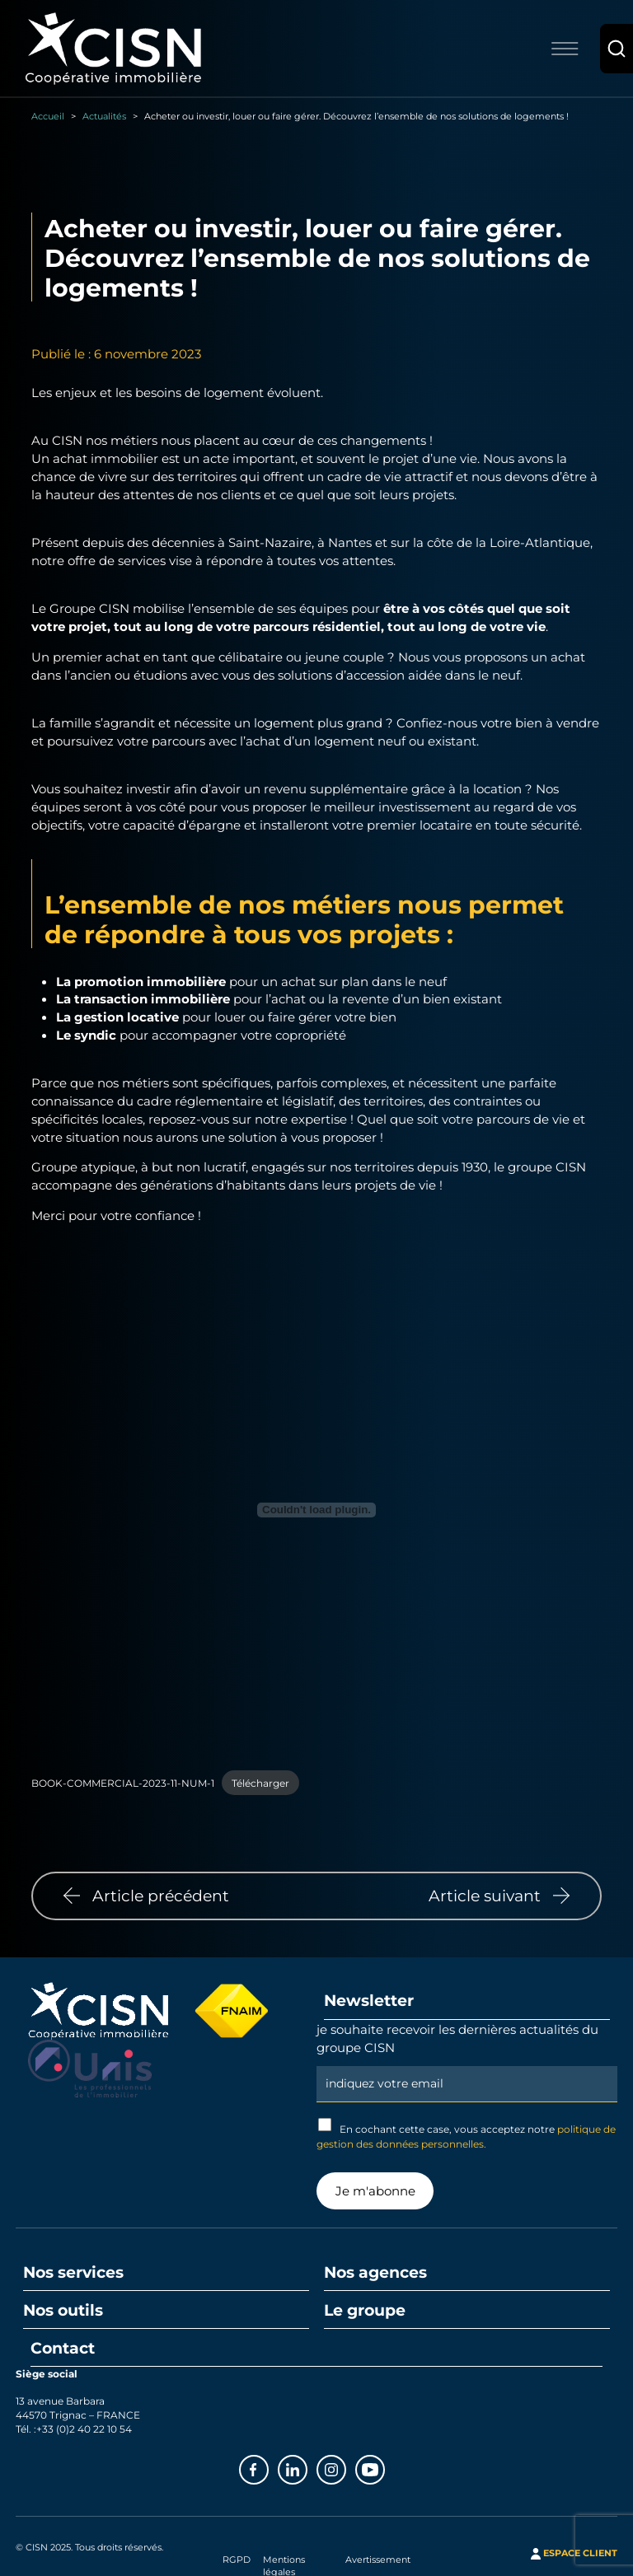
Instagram (345, 2468)
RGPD (237, 2559)
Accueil (47, 116)
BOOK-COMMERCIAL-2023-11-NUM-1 (122, 1782)
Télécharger (260, 1782)
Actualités (104, 116)
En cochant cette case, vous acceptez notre (466, 2134)
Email (466, 2064)
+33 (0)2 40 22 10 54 (84, 2428)
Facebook (268, 2468)
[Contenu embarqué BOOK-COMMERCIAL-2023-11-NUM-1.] (316, 1510)
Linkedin (306, 2468)
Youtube (384, 2468)
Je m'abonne (375, 2190)
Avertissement (377, 2559)
